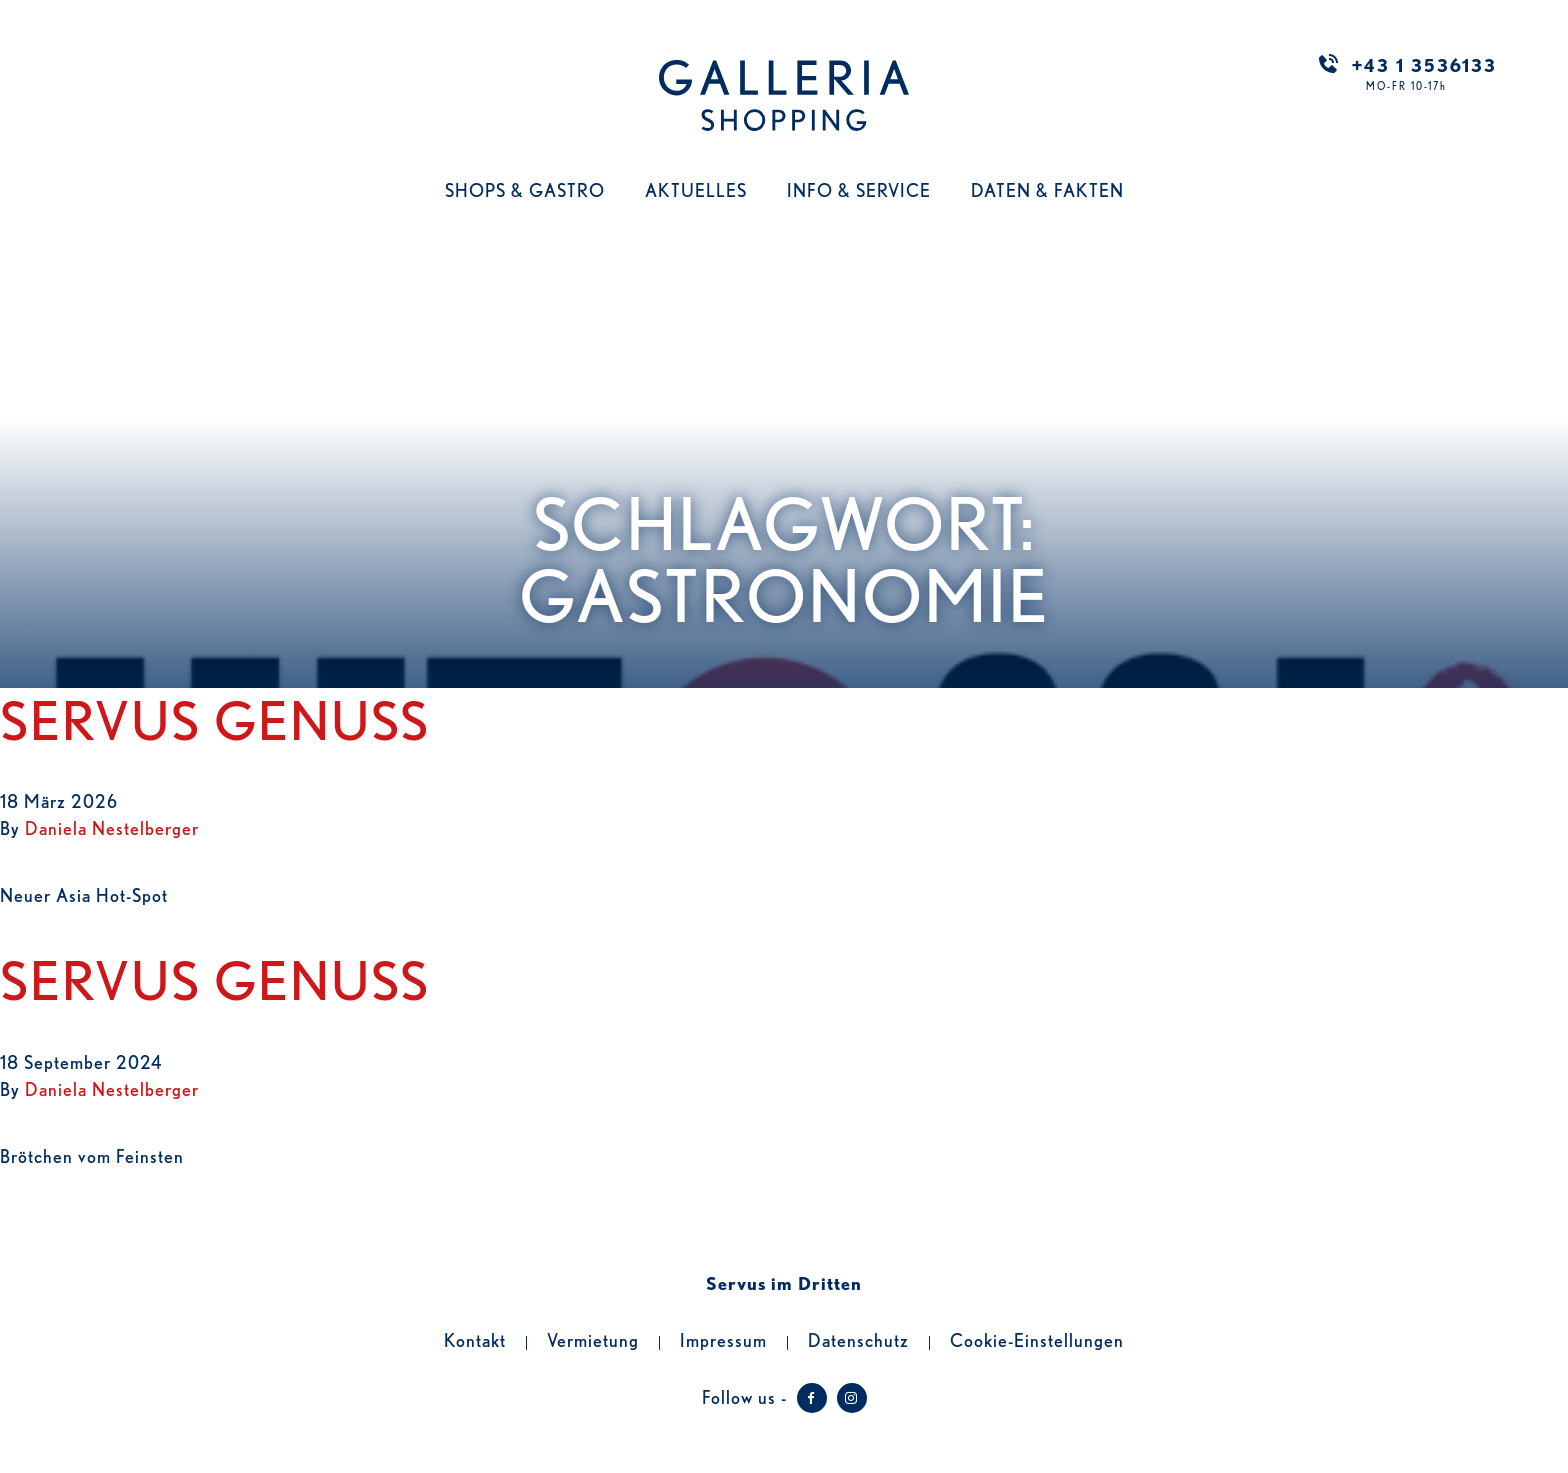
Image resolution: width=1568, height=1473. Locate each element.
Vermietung (593, 1339)
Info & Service (859, 189)
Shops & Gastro (525, 189)
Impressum (723, 1339)
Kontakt (475, 1339)
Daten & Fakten (1047, 189)
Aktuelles (696, 189)
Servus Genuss (215, 717)
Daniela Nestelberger (112, 827)
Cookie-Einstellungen (1037, 1339)
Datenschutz (858, 1339)
